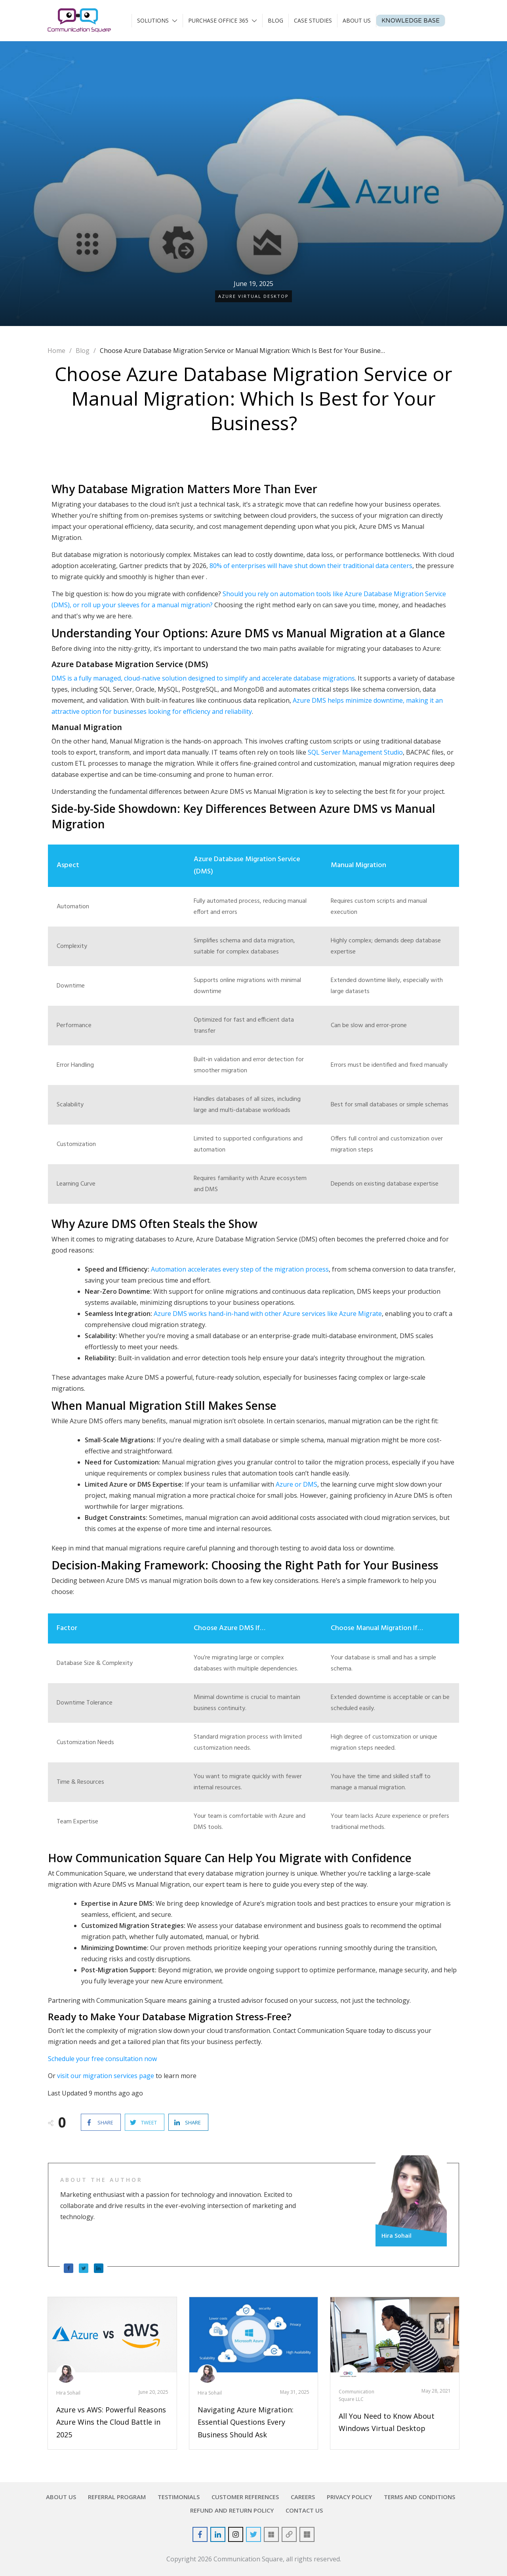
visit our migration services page (105, 2075)
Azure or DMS (296, 1484)
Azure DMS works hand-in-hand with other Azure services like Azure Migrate (268, 1313)
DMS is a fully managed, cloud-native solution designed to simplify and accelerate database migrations (203, 678)
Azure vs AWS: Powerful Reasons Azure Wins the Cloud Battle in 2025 (111, 2422)
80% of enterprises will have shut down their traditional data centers (311, 565)
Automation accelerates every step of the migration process (240, 1269)
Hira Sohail (68, 2392)
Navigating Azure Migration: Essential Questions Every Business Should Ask (246, 2422)
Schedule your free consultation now (102, 2058)
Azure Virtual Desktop (253, 296)
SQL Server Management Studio (355, 752)
